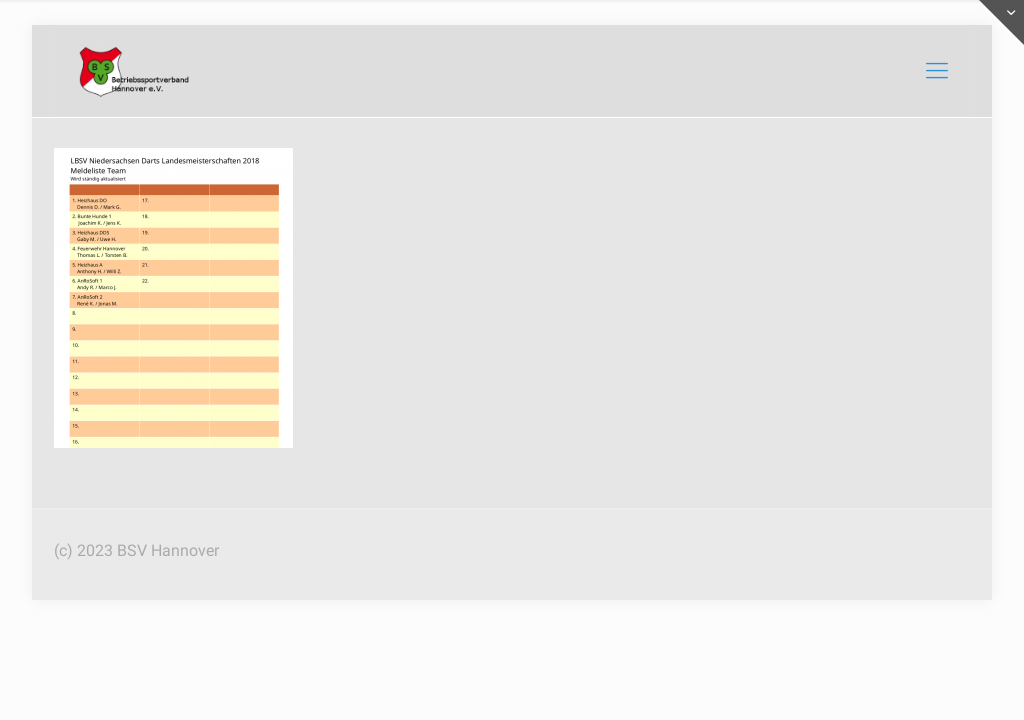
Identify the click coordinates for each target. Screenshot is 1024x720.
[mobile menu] (937, 71)
